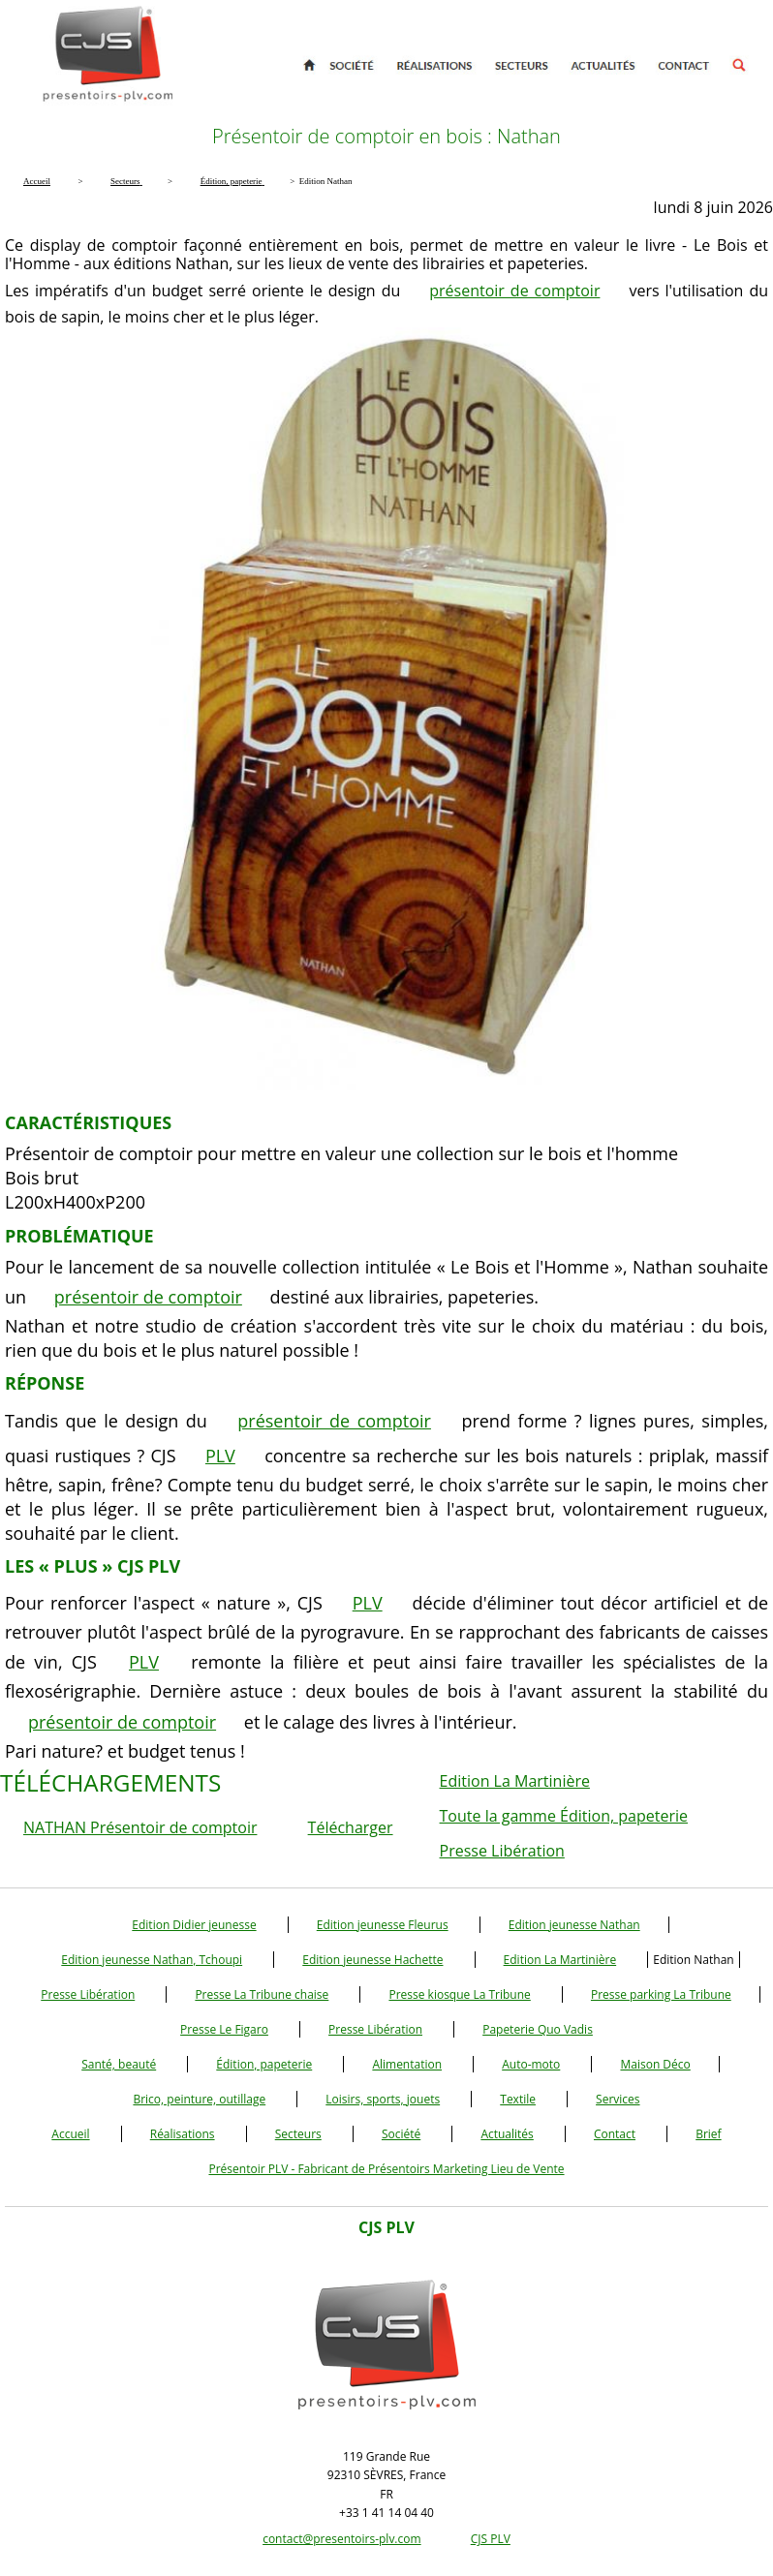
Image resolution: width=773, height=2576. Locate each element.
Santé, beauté (118, 2064)
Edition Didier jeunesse (194, 1925)
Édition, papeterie (264, 2064)
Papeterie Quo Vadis (537, 2029)
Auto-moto (531, 2064)
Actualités (506, 2134)
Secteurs (298, 2134)
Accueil (70, 2134)
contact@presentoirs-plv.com (341, 2538)
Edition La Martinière (515, 1781)
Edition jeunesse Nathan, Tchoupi (151, 1959)
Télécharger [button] (350, 1827)
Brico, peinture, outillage (199, 2099)
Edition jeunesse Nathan (574, 1925)
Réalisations (182, 2134)
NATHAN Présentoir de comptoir (140, 1827)
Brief (708, 2134)
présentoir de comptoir (514, 290)
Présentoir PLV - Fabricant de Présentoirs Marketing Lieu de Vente (386, 2169)
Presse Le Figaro (224, 2029)
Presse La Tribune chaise (261, 1994)
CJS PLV (490, 2538)
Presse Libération (502, 1850)
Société (401, 2134)
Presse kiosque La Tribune (459, 1994)
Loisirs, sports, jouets (382, 2099)
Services (617, 2099)
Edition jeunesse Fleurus (382, 1925)
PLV (220, 1455)
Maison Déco (655, 2064)
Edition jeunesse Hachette (372, 1959)
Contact (614, 2134)
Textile (518, 2099)
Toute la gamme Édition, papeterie (564, 1815)
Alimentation (407, 2064)
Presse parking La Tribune (661, 1994)
